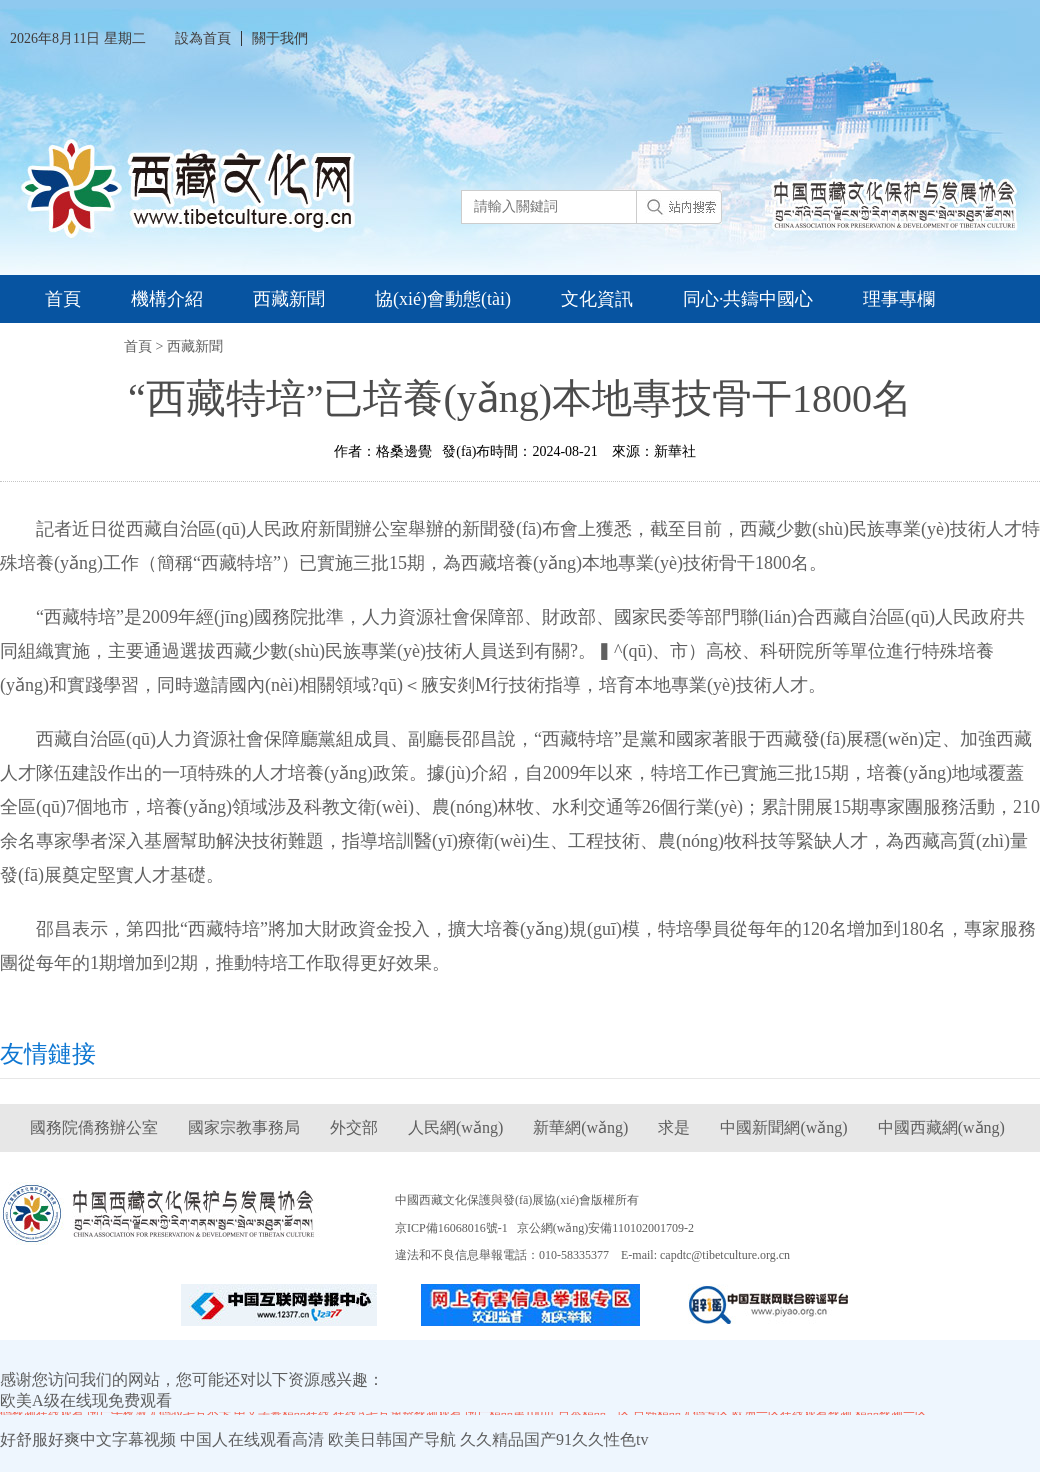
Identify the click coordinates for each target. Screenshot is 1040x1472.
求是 (674, 1127)
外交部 (354, 1127)
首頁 (63, 299)
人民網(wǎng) (455, 1127)
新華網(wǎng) (580, 1127)
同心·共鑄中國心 (748, 299)
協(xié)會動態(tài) (443, 299)
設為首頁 (203, 38)
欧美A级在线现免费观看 (86, 1400)
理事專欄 (899, 299)
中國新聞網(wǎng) (783, 1127)
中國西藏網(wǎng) (941, 1127)
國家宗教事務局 (244, 1127)
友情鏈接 (48, 1054)
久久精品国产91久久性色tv (554, 1439)
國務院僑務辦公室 (94, 1127)
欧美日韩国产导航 (392, 1439)
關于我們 (280, 38)
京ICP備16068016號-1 (451, 1228)
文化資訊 (597, 299)
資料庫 (72, 347)
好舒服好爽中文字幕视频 (88, 1439)
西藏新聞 (289, 299)
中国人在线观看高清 (252, 1439)
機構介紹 (167, 299)
